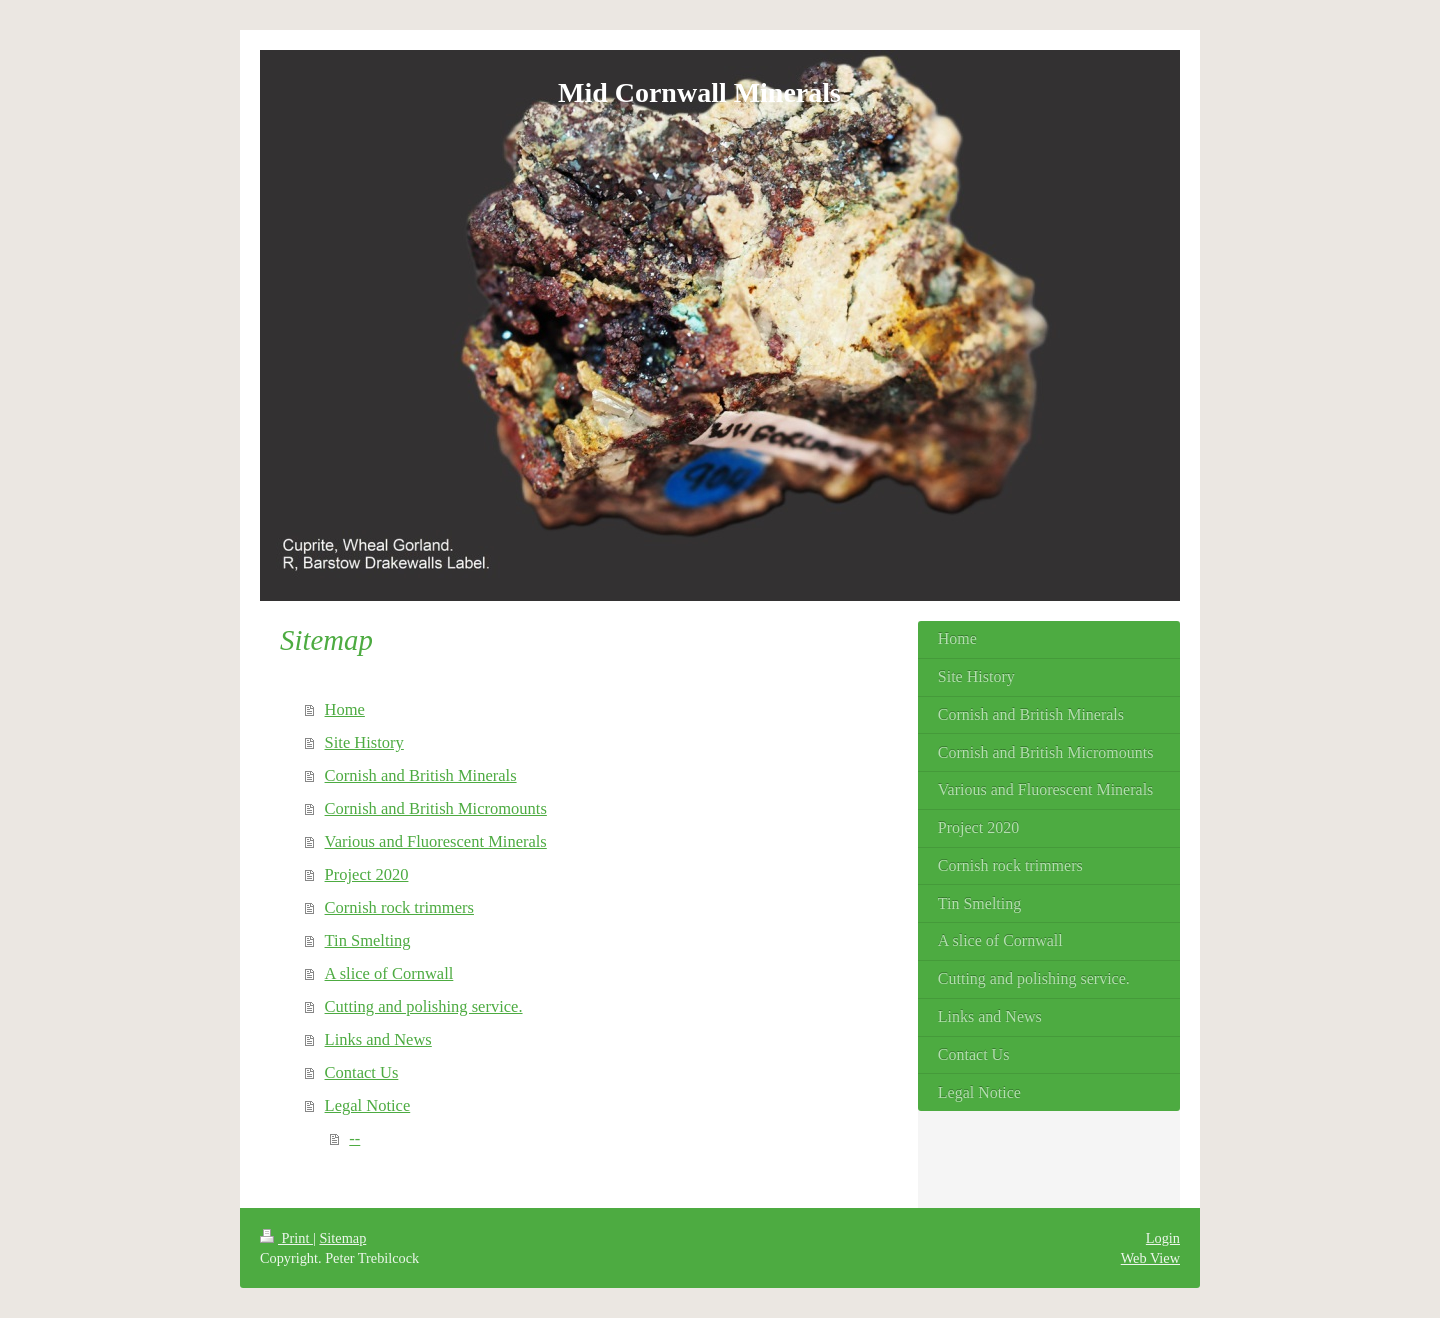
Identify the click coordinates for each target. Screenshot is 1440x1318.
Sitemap (342, 1238)
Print (286, 1238)
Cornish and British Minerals (421, 775)
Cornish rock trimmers (399, 907)
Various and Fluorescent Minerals (436, 841)
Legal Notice (368, 1105)
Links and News (378, 1039)
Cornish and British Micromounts (436, 808)
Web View (1150, 1258)
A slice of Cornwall (389, 973)
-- (354, 1138)
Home (345, 709)
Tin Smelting (368, 940)
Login (1163, 1238)
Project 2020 (367, 874)
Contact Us (362, 1072)
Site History (364, 742)
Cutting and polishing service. (424, 1006)
